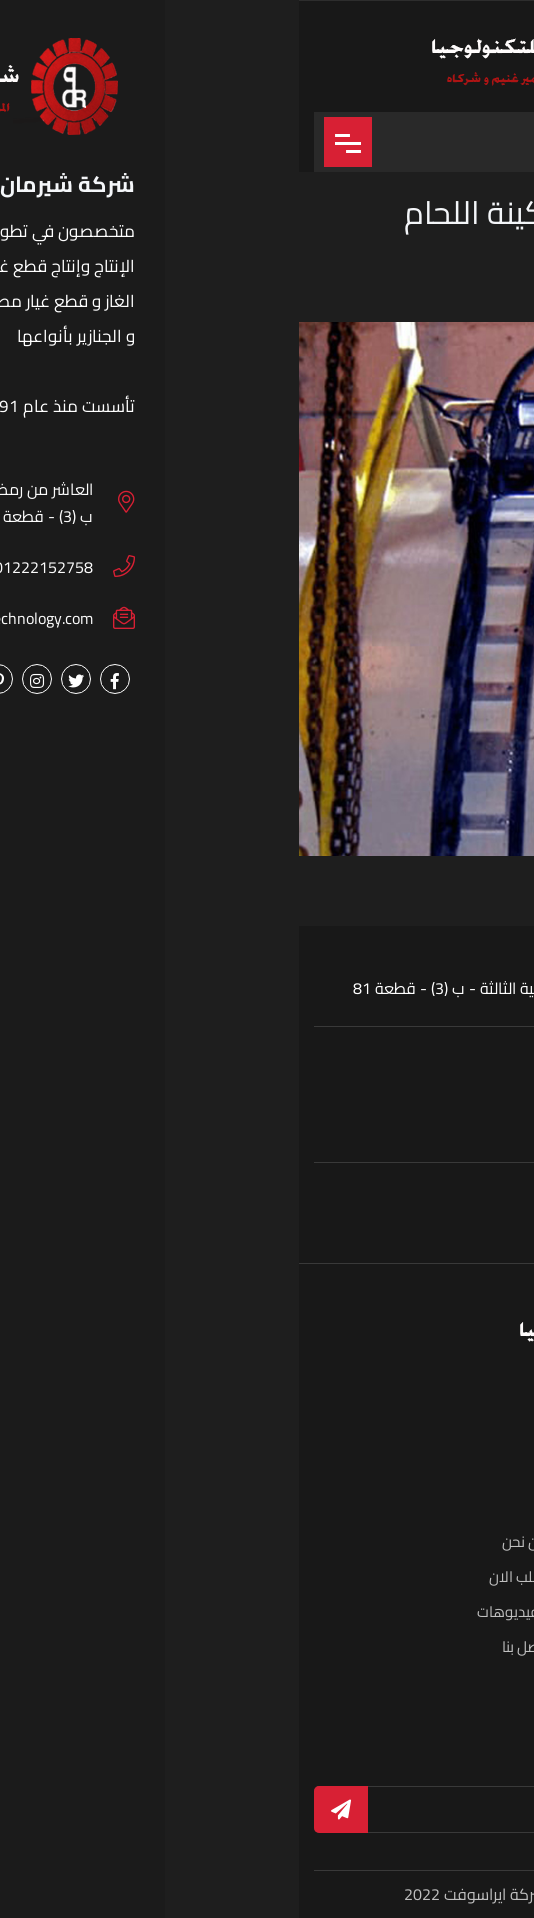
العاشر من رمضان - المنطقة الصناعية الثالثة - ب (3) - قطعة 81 (259, 988)
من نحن (226, 1541)
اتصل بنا (226, 1646)
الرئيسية (477, 1541)
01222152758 (414, 1225)
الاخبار (484, 1646)
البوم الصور (467, 1611)
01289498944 (296, 1225)
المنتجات (475, 1576)
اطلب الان (219, 1576)
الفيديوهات (213, 1611)
